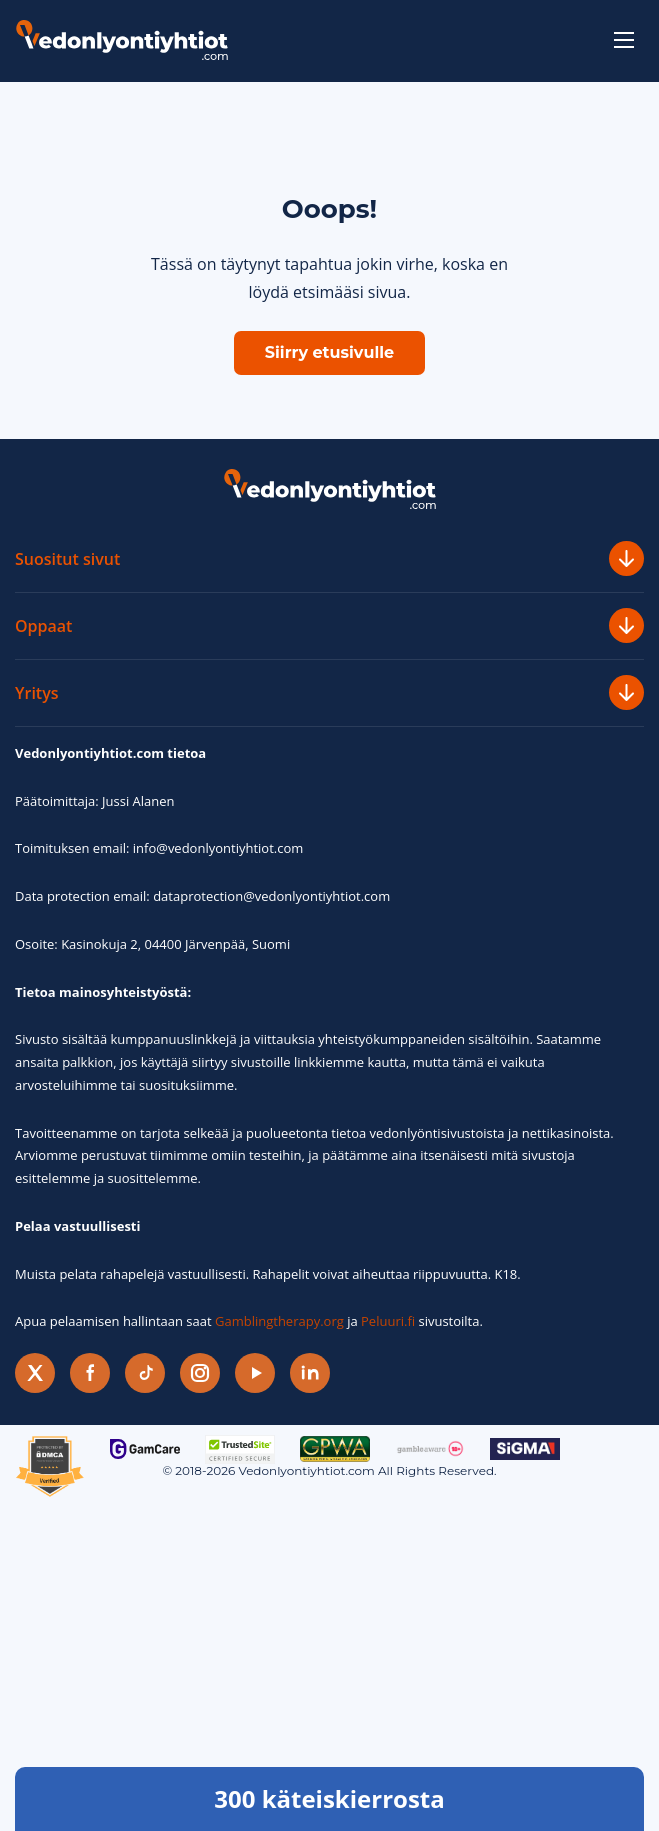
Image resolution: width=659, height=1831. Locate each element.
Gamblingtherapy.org (279, 1321)
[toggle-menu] (624, 40)
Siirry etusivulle (329, 352)
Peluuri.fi (388, 1321)
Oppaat (329, 625)
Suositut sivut (329, 558)
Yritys (329, 692)
